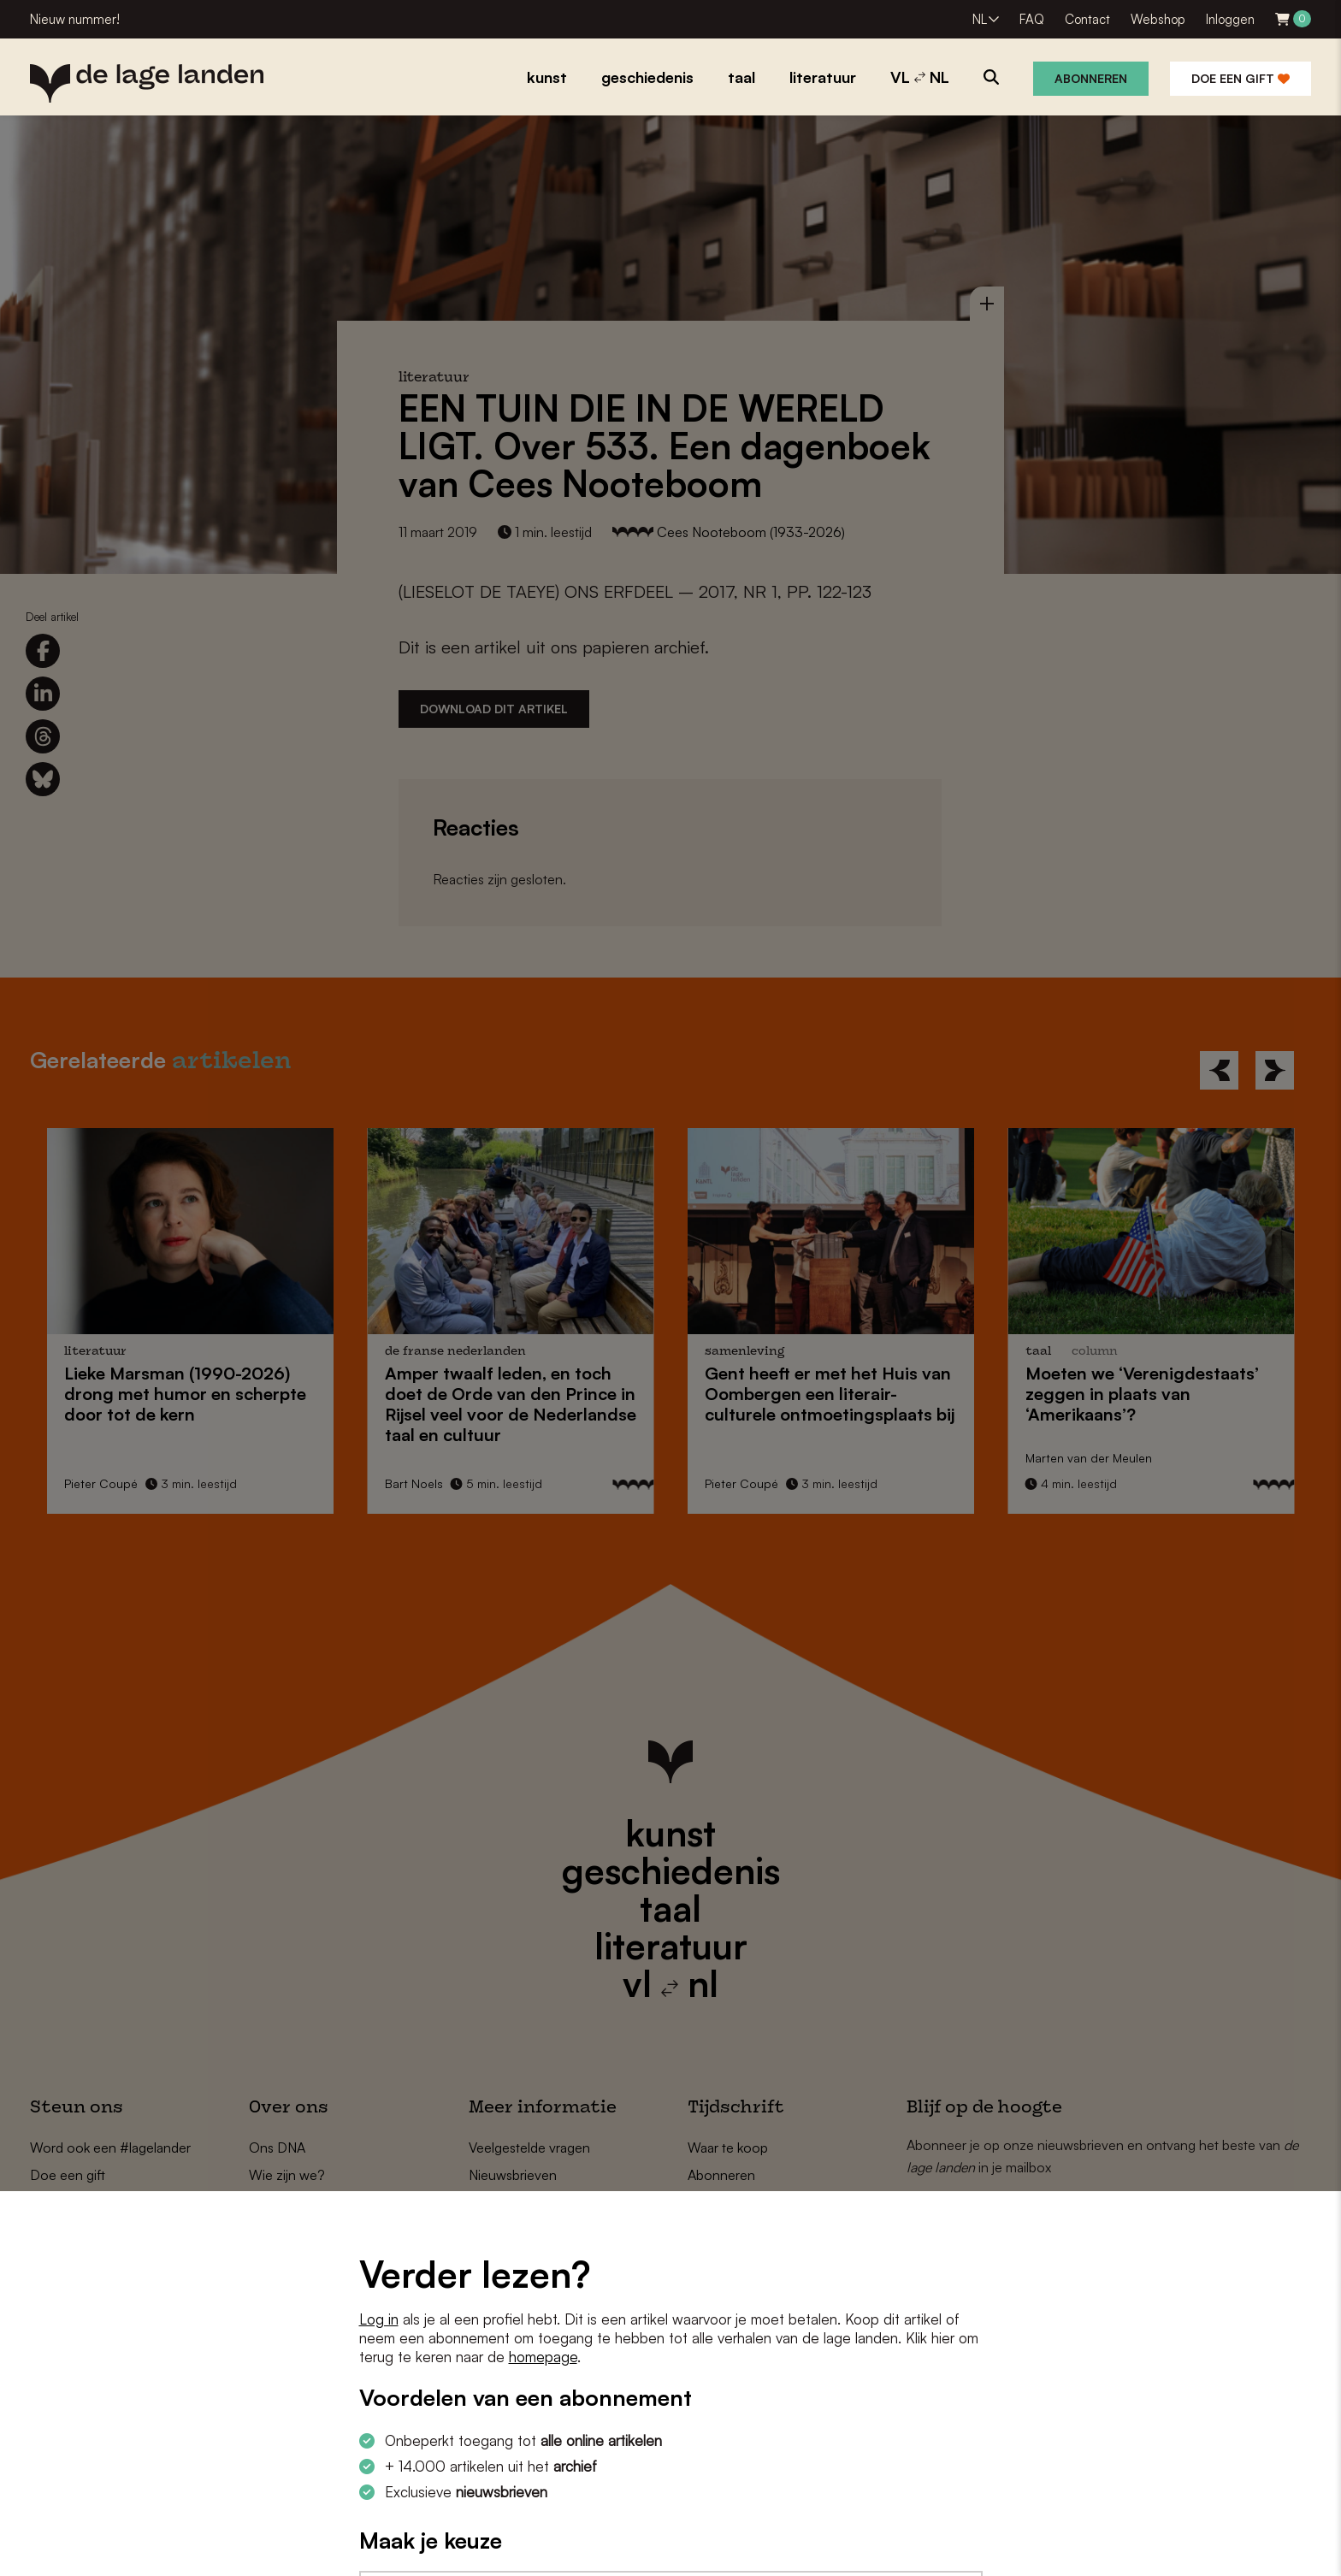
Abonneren (1090, 78)
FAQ (1031, 19)
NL (979, 19)
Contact (1087, 19)
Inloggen (1230, 19)
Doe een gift (1240, 78)
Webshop (1158, 19)
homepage (543, 2357)
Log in (379, 2319)
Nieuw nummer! (75, 19)
